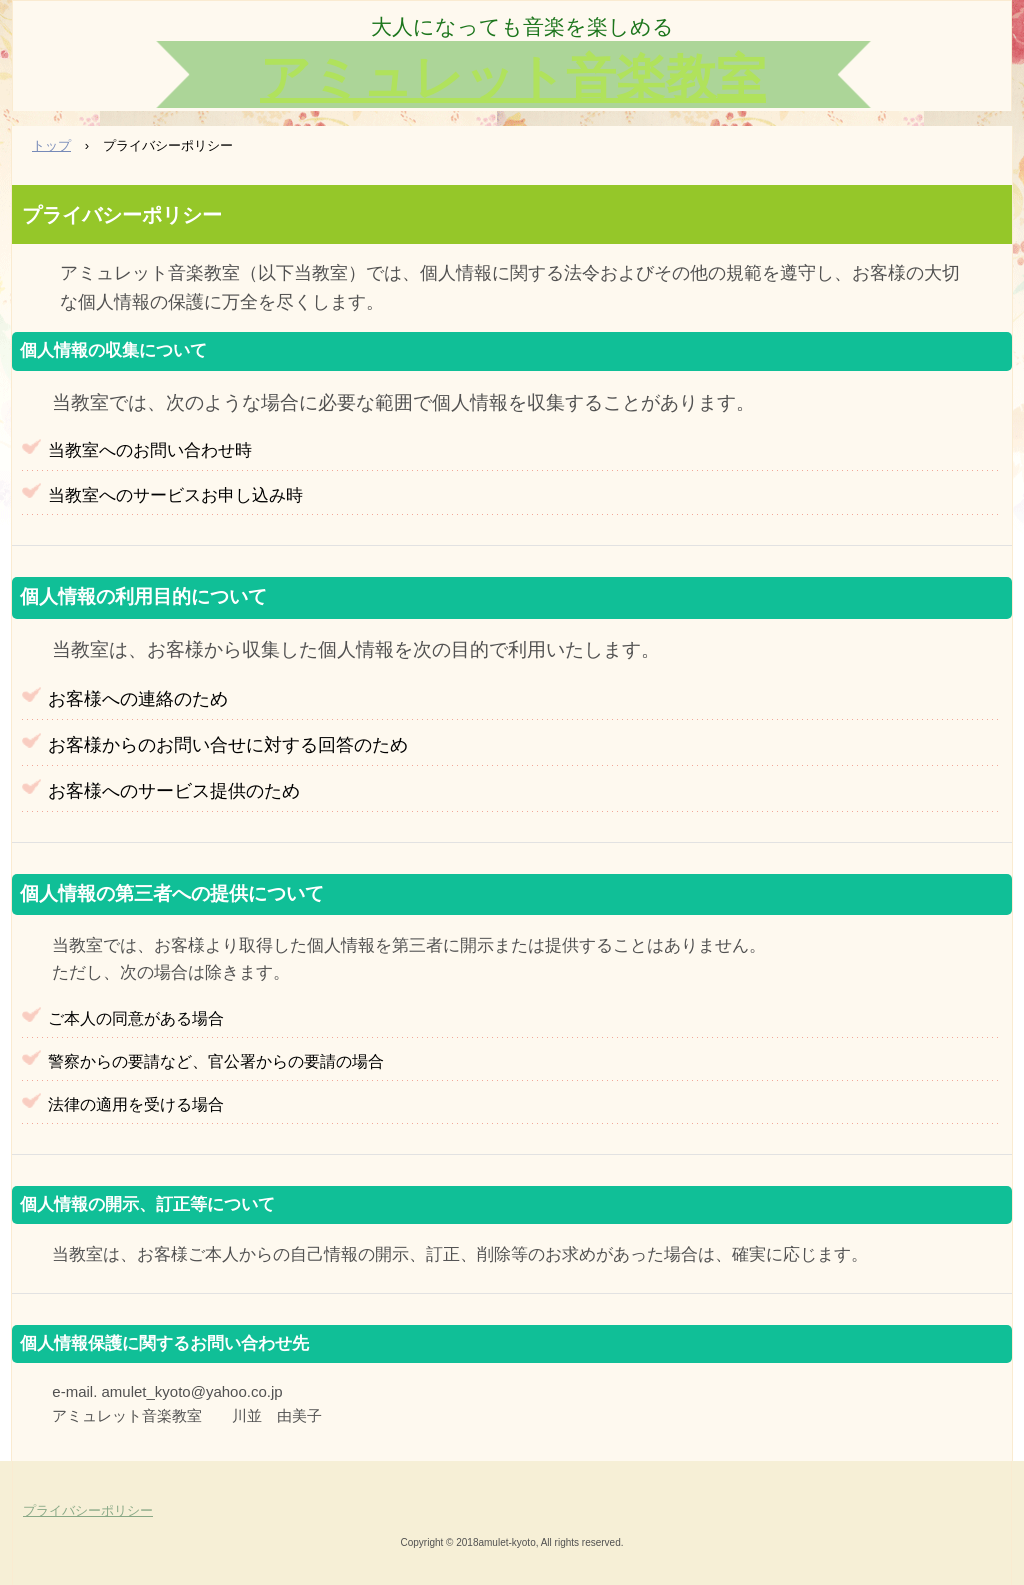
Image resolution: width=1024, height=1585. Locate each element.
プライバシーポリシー (88, 1510)
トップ (51, 145)
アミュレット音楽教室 (513, 78)
